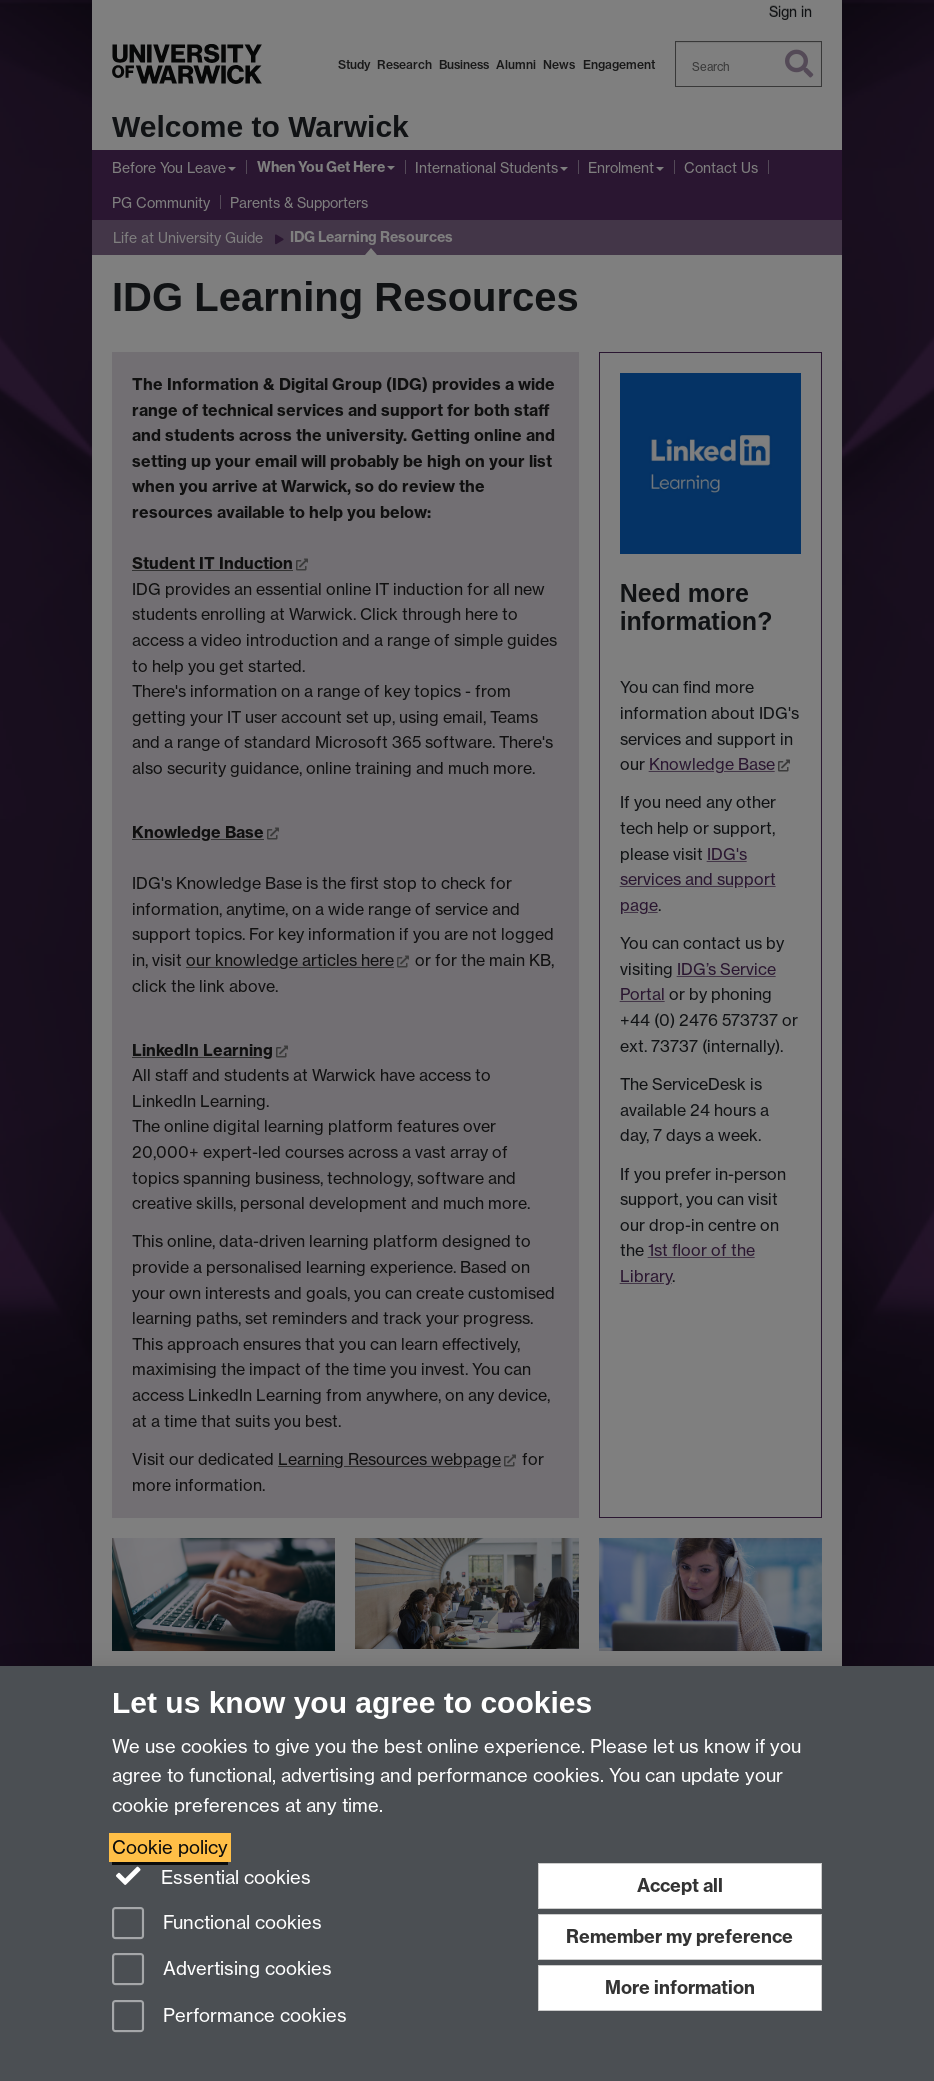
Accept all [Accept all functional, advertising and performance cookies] (680, 1885)
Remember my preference (679, 1936)
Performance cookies (229, 2017)
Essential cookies (211, 1876)
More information (680, 1987)
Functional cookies (217, 1924)
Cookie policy (170, 1847)
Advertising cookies (222, 1970)
